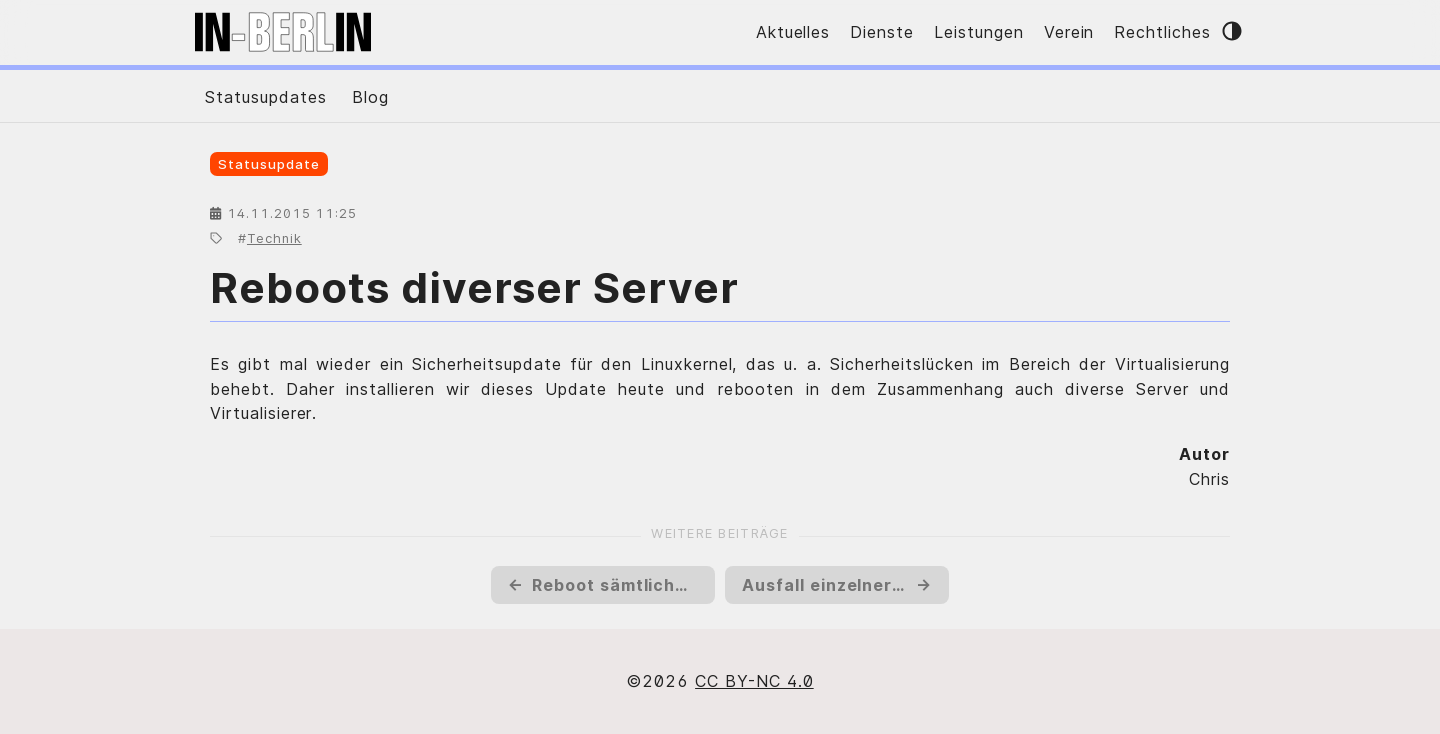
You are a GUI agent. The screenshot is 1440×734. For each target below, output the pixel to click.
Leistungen (979, 32)
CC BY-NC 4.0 (754, 681)
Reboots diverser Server (474, 287)
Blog (370, 97)
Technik (274, 238)
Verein (1069, 32)
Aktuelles (793, 32)
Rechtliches (1162, 32)
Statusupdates (265, 97)
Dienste (882, 32)
